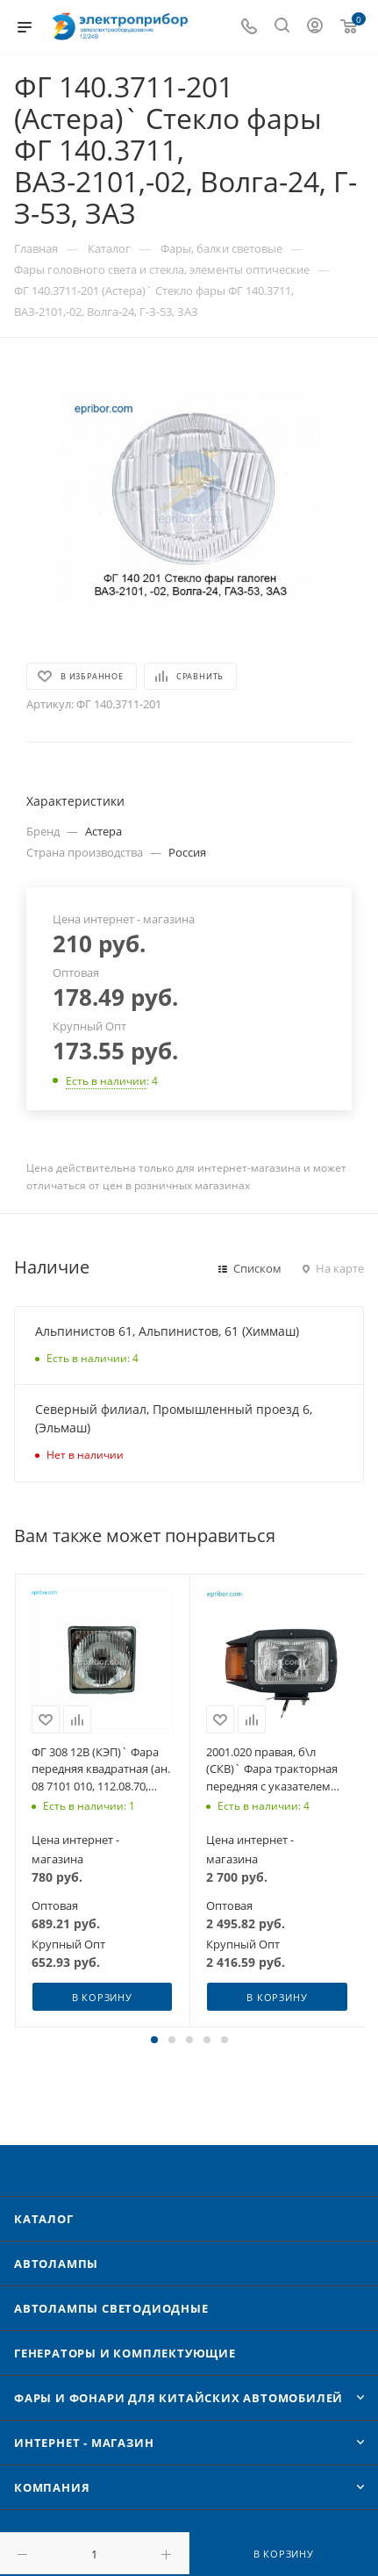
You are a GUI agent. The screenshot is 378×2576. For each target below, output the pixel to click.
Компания (51, 2487)
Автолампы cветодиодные (111, 2308)
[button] (154, 2040)
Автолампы (56, 2263)
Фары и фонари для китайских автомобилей (178, 2398)
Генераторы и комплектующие (125, 2353)
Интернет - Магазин (83, 2442)
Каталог (44, 2219)
